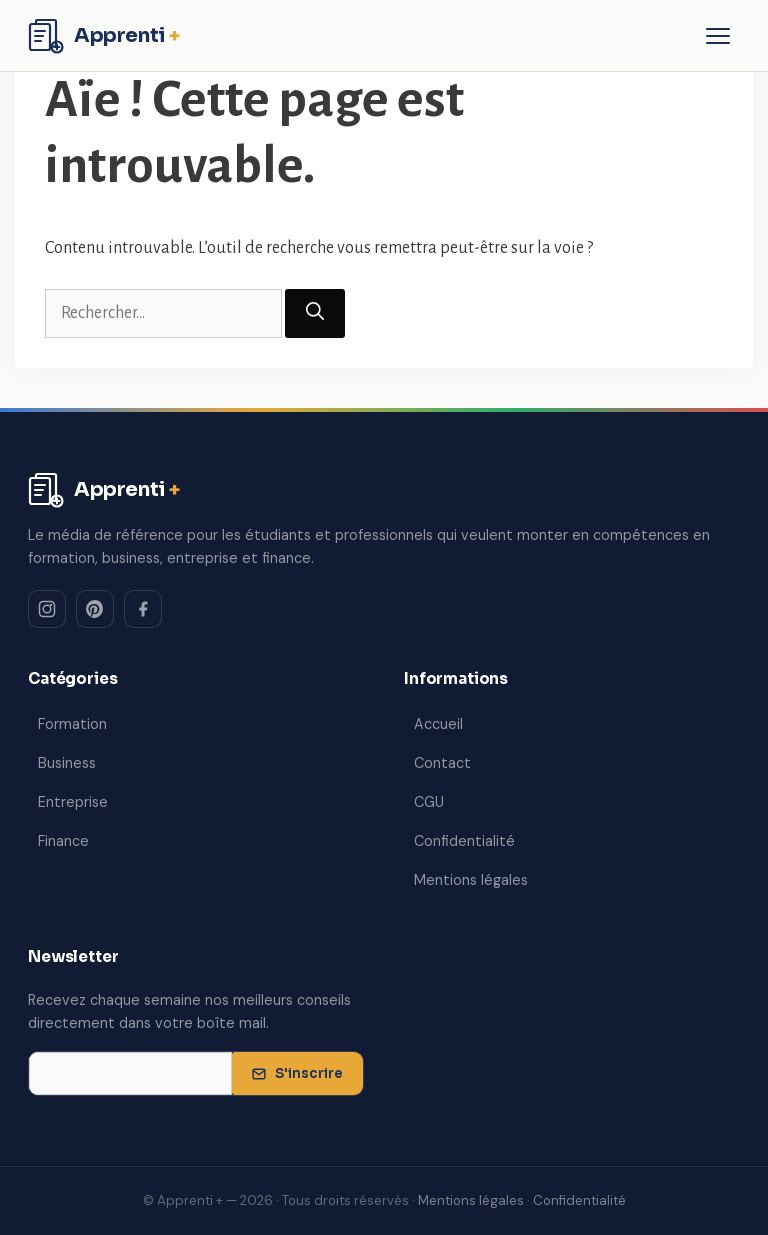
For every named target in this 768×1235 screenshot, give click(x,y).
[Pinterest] (95, 609)
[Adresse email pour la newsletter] (130, 1074)
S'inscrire (297, 1073)
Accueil (438, 724)
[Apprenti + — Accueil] (104, 36)
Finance (63, 841)
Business (67, 763)
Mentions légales (471, 880)
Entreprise (73, 802)
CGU (429, 802)
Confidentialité (464, 841)
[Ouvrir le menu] (718, 36)
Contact (442, 763)
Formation (72, 724)
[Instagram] (47, 609)
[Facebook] (143, 609)
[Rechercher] (315, 313)
